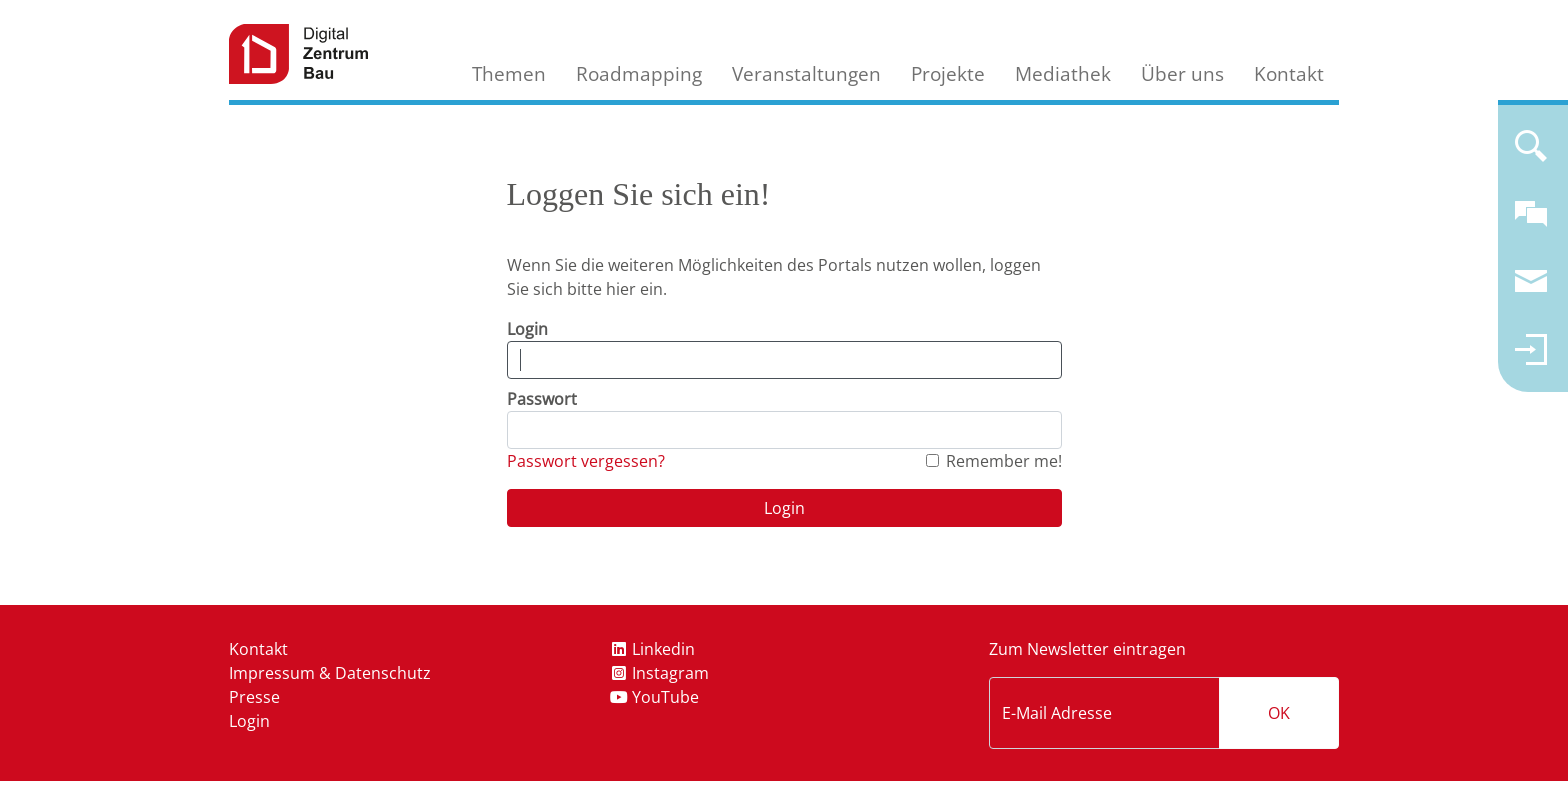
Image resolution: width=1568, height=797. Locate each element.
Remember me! (1004, 461)
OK (1279, 713)
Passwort (542, 399)
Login (527, 329)
